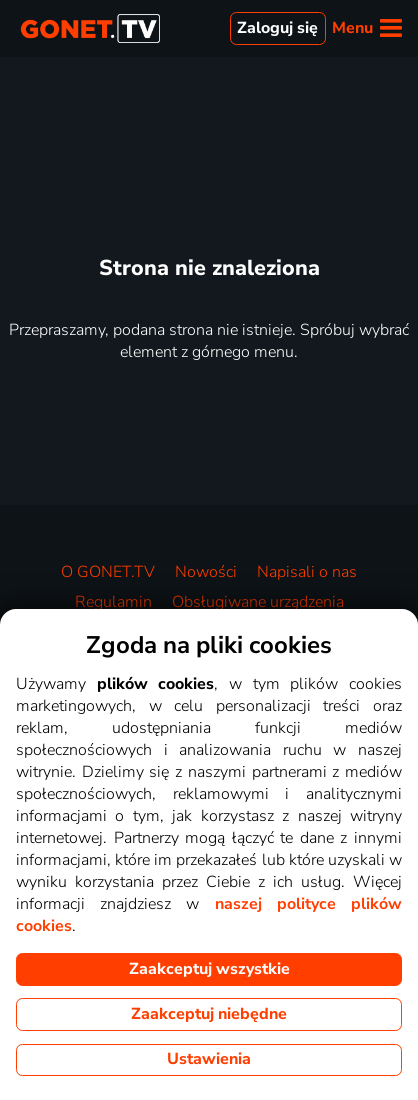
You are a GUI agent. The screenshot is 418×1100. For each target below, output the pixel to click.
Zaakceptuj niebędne (209, 1014)
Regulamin (113, 602)
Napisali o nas (307, 572)
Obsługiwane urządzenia (258, 602)
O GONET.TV (108, 572)
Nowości (206, 572)
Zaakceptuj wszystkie (209, 969)
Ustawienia (209, 1059)
